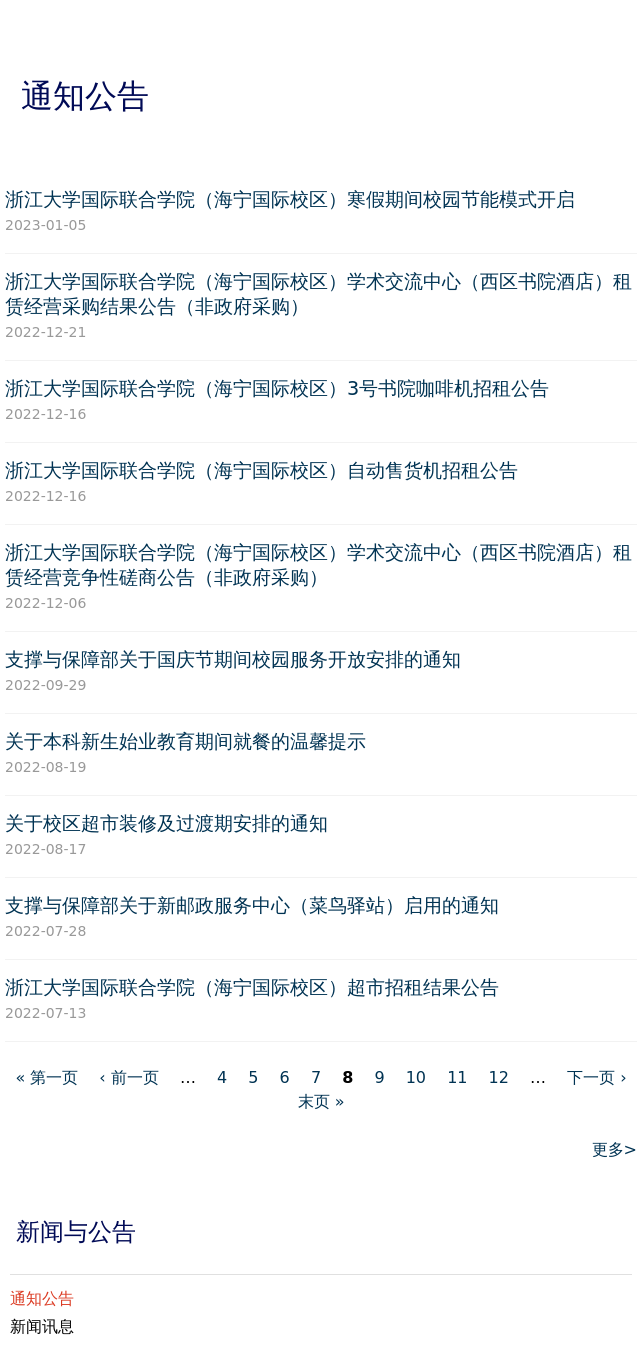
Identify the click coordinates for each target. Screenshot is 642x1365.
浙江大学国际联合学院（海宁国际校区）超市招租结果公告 (252, 987)
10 (416, 1077)
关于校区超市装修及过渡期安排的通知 (166, 823)
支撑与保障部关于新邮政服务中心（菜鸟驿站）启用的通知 (252, 905)
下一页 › (596, 1077)
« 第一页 (46, 1077)
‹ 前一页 (128, 1077)
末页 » (321, 1101)
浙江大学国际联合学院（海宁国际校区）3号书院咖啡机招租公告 (277, 388)
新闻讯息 (42, 1326)
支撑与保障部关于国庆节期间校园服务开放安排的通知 (233, 659)
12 (499, 1077)
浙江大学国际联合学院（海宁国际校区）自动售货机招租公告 (261, 470)
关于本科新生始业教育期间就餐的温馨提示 (185, 741)
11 (457, 1077)
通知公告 (42, 1298)
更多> (614, 1149)
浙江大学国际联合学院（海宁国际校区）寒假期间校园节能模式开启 (290, 199)
